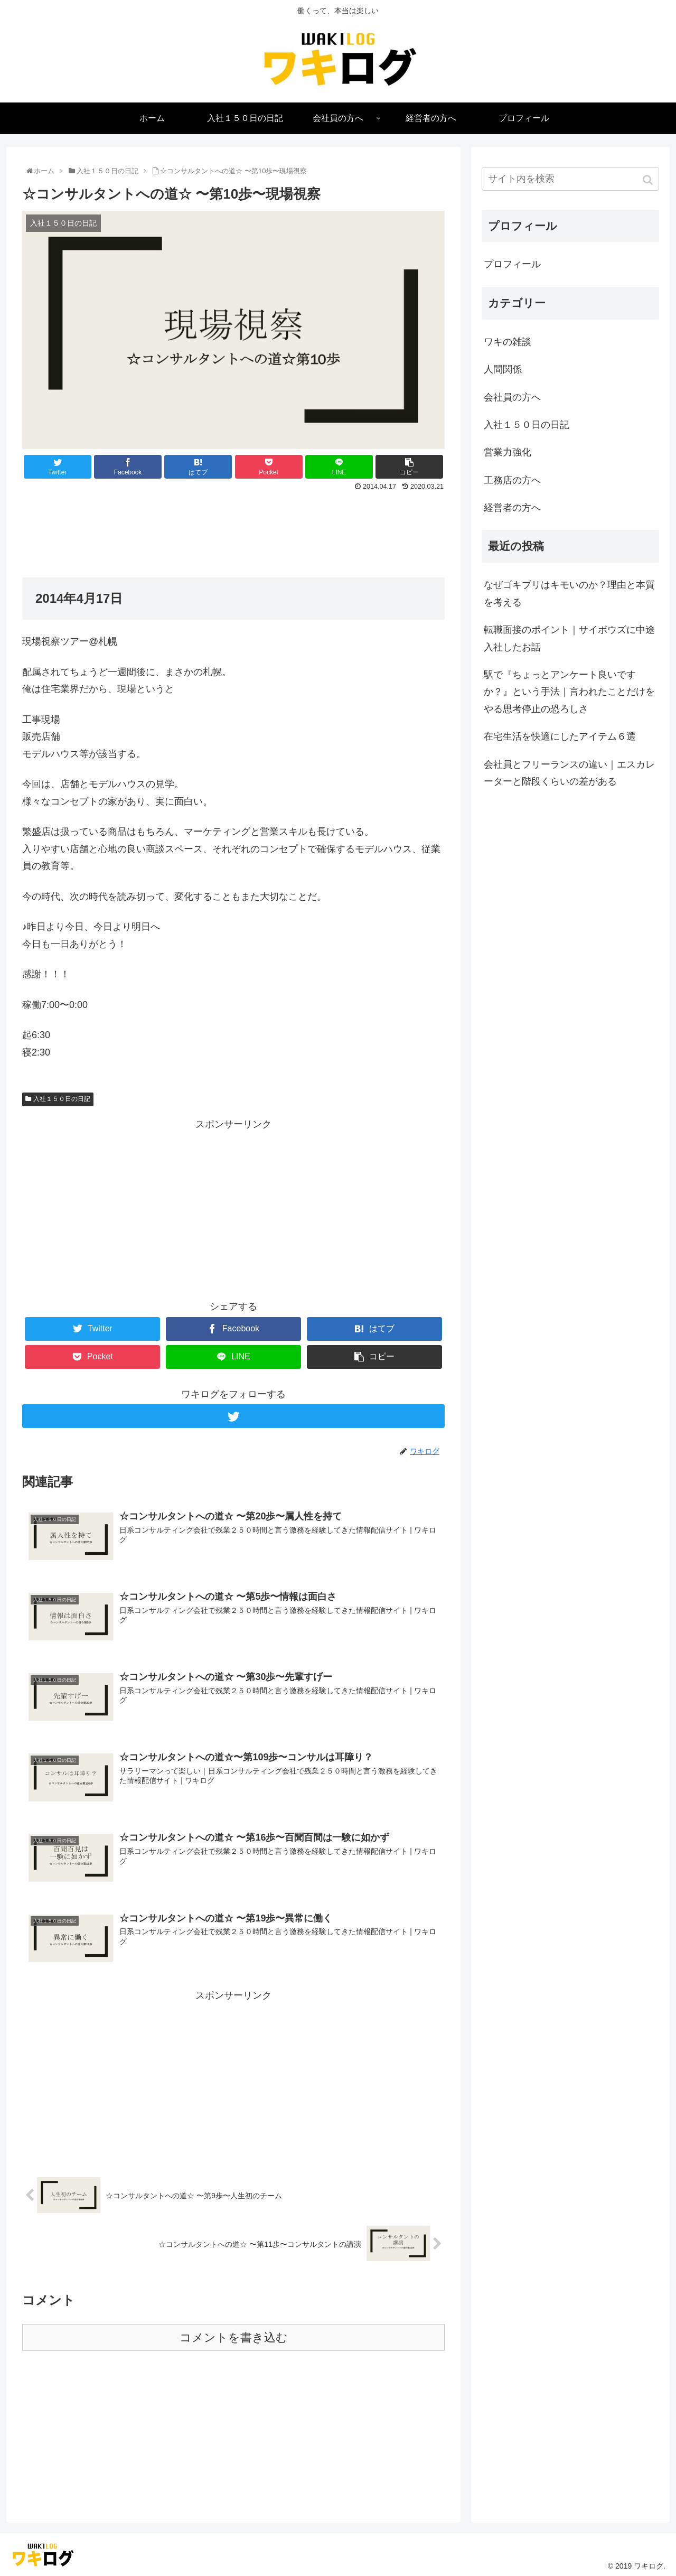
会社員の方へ (512, 397)
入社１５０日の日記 (61, 1099)
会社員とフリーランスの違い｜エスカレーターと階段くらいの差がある (569, 773)
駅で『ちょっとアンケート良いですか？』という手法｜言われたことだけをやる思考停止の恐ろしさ (569, 691)
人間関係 (503, 369)
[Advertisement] (233, 523)
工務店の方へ (512, 480)
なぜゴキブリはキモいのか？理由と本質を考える (569, 593)
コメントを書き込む (234, 2336)
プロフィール (512, 264)
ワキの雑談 (507, 342)
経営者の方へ (512, 507)
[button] (649, 180)
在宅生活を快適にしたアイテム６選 (560, 736)
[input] (570, 179)
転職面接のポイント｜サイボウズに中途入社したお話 (569, 638)
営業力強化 (507, 452)
